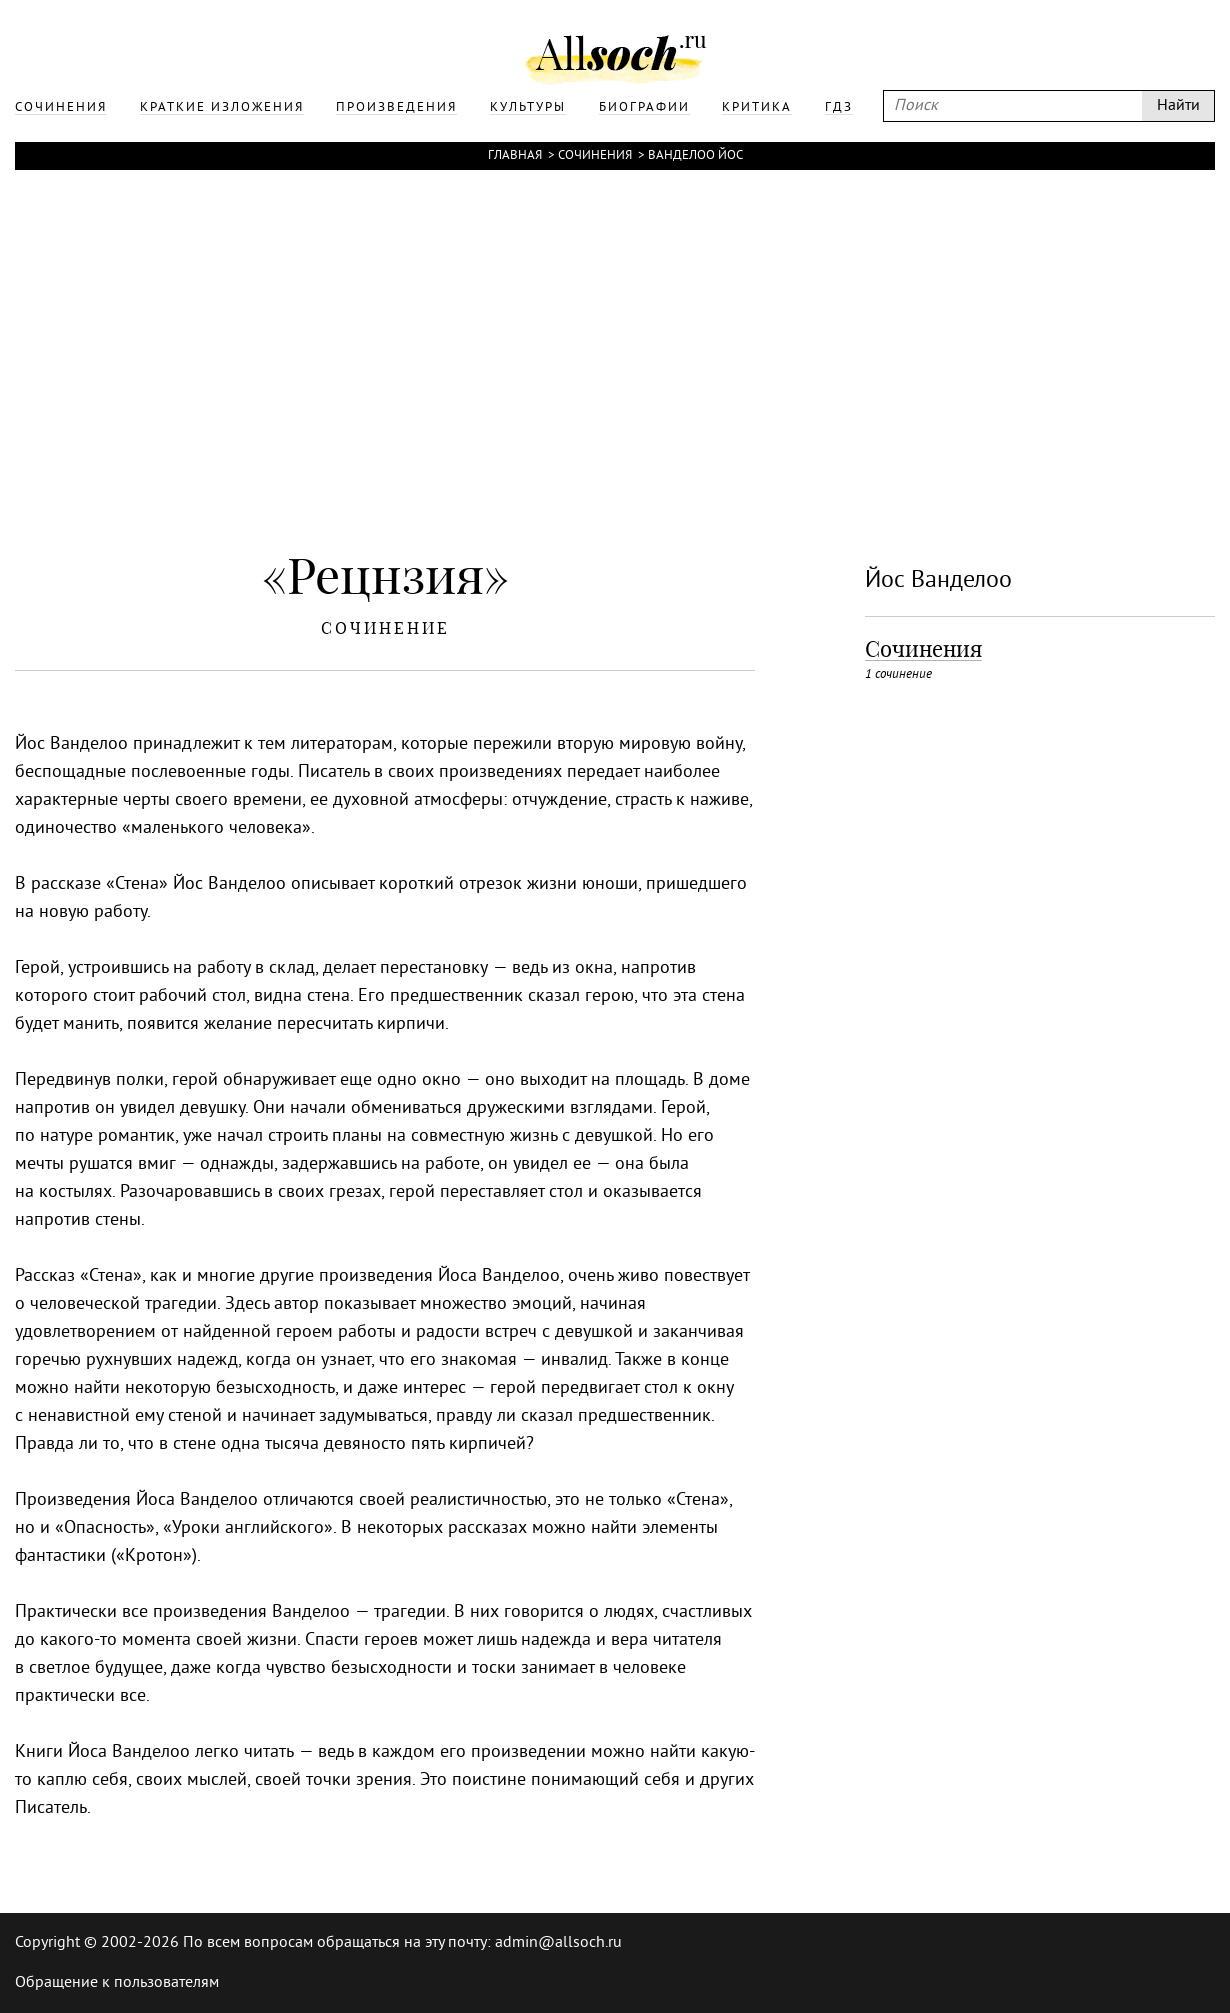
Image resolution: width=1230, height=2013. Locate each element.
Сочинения (595, 156)
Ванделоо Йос (695, 156)
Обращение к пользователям (117, 1983)
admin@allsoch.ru (558, 1943)
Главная (515, 156)
